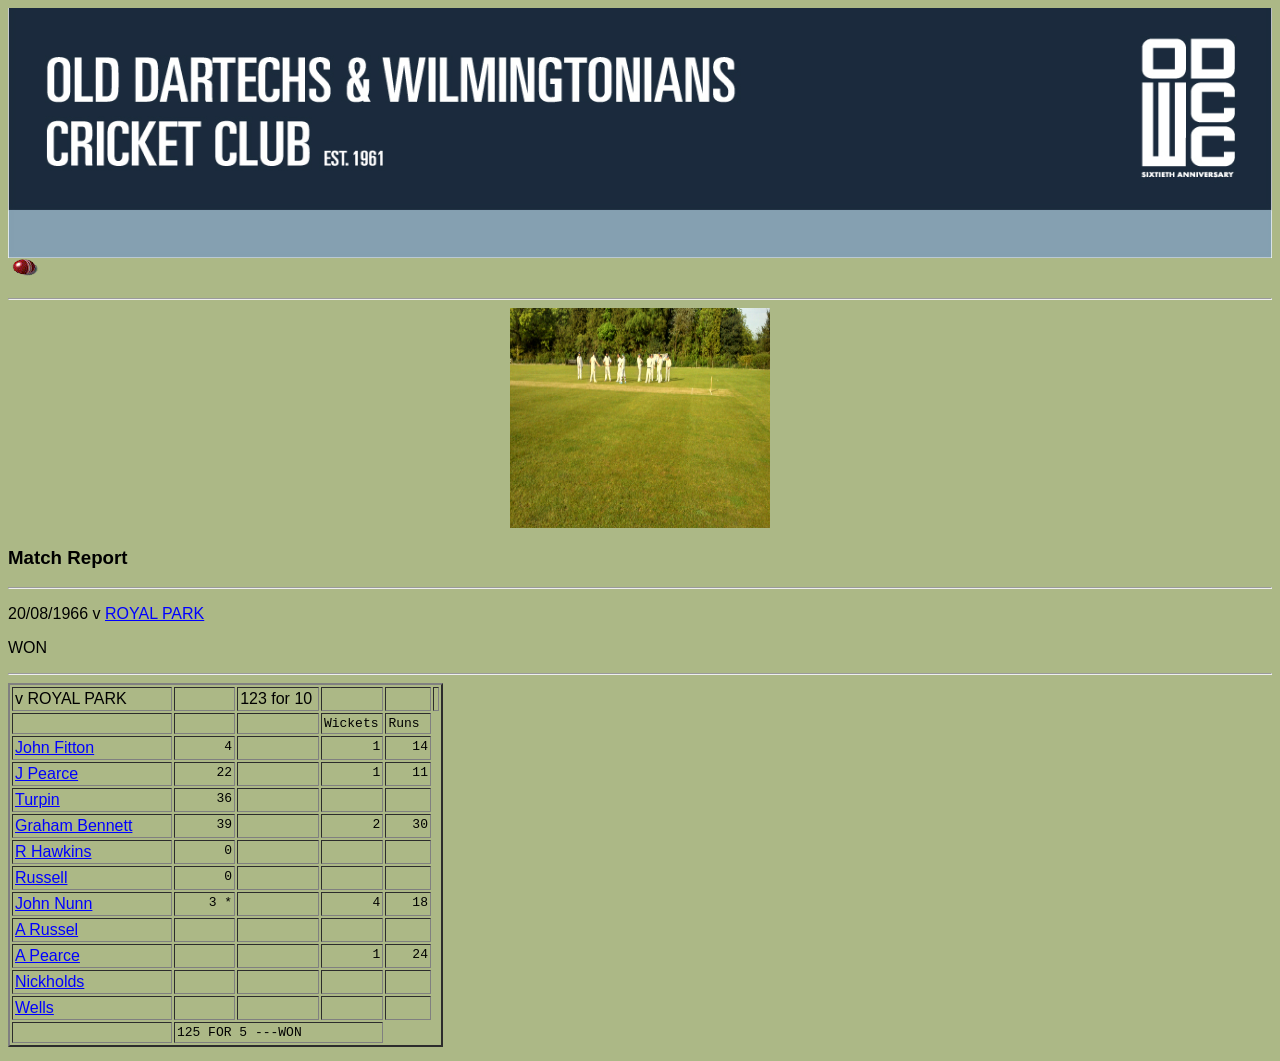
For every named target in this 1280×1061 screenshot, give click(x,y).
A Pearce (47, 958)
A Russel (46, 932)
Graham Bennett (73, 828)
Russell (41, 880)
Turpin (37, 802)
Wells (34, 1010)
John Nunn (53, 906)
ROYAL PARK (154, 613)
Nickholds (49, 984)
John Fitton (54, 750)
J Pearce (46, 776)
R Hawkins (53, 854)
